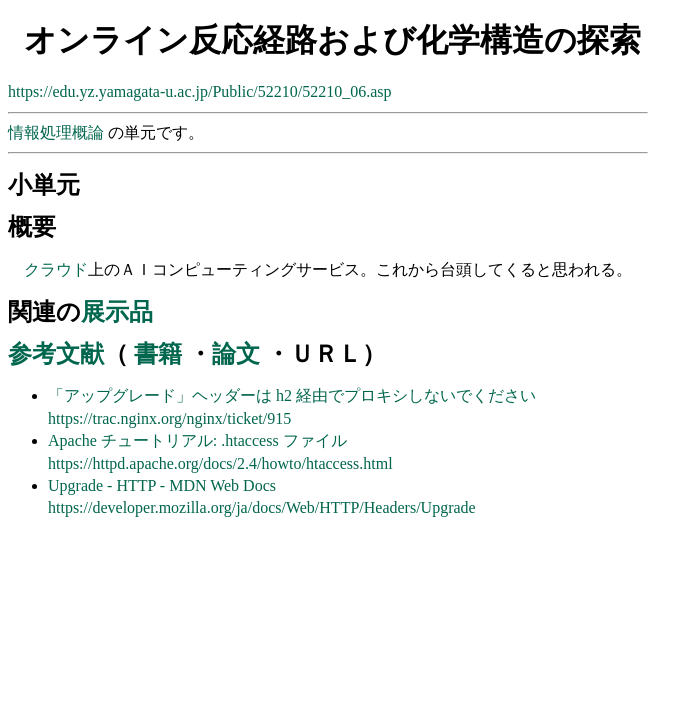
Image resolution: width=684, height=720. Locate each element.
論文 (236, 354)
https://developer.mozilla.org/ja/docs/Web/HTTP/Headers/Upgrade (262, 507)
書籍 (158, 354)
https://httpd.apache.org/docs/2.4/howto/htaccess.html (220, 463)
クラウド (56, 269)
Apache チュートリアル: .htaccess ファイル (197, 440)
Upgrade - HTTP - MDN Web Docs (162, 485)
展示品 (117, 312)
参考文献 (56, 354)
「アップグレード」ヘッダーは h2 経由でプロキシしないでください (292, 395)
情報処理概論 (58, 132)
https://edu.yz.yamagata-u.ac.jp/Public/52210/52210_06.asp (199, 91)
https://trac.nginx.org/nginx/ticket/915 (169, 418)
